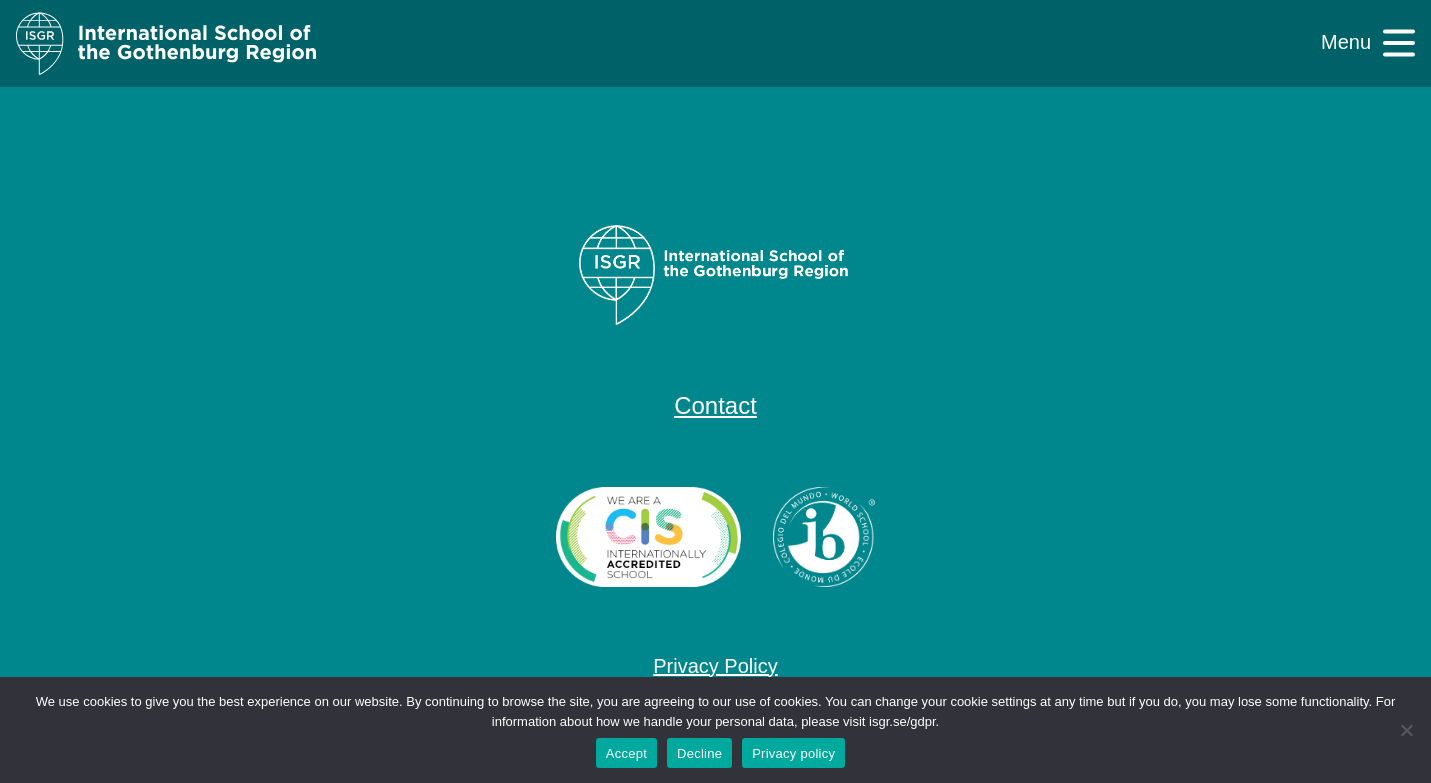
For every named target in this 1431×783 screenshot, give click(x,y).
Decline (699, 753)
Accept (626, 753)
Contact (715, 405)
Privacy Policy (715, 666)
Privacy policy (793, 753)
